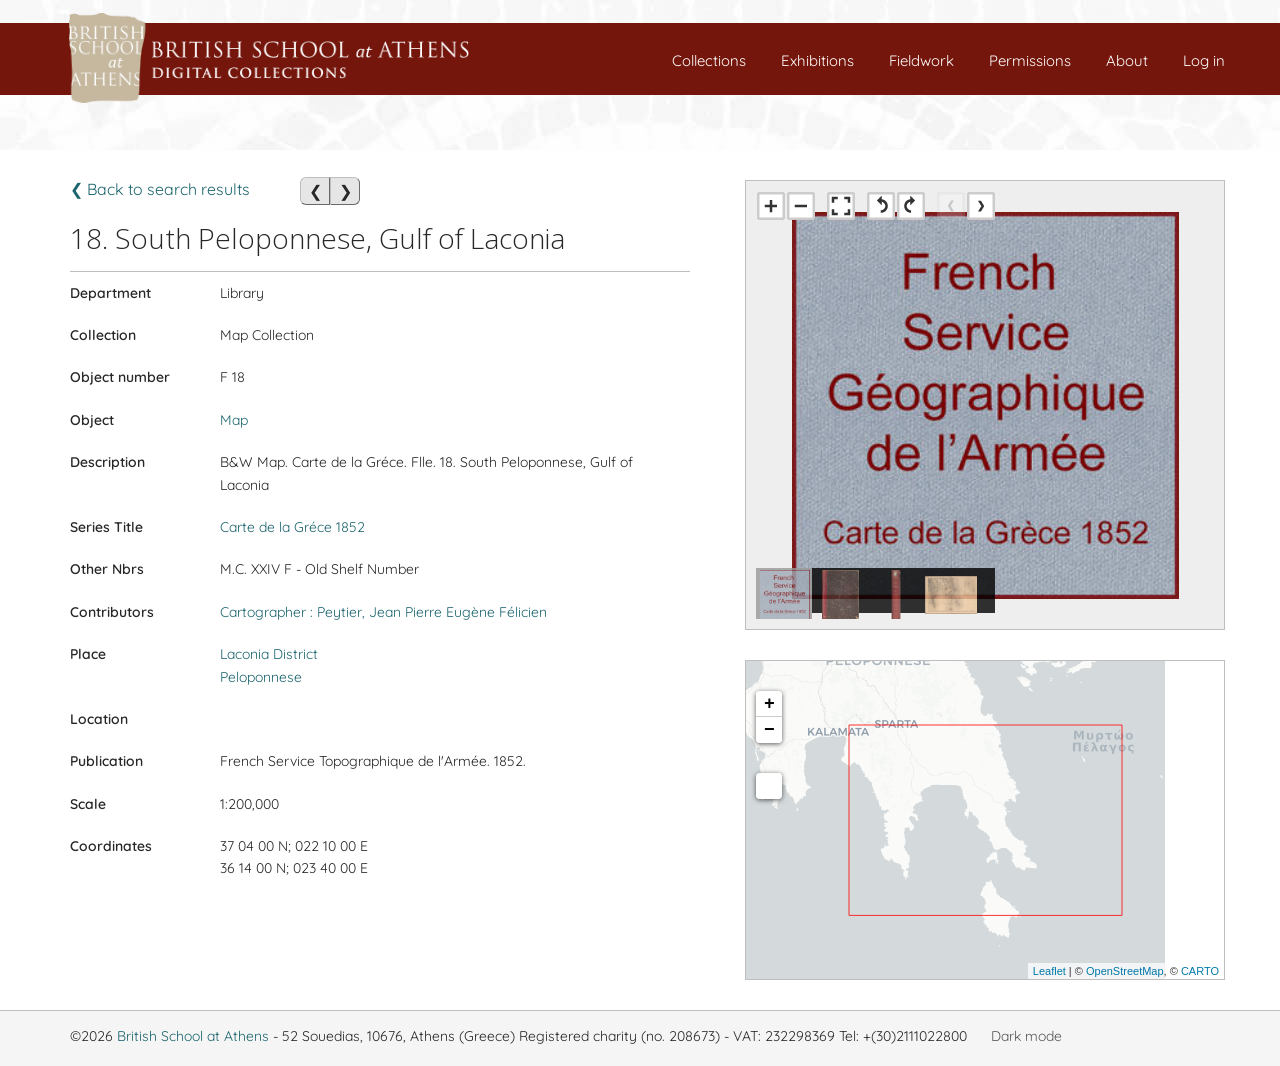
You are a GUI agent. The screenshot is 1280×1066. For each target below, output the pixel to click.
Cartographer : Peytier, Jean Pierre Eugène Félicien (383, 612)
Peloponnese (261, 677)
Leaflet (1049, 971)
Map (234, 420)
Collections (709, 60)
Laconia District (269, 654)
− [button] (769, 730)
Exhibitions (817, 60)
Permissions (1030, 60)
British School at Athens (193, 1036)
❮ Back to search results (160, 189)
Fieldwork (921, 60)
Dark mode (1026, 1036)
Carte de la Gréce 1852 (292, 527)
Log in (1204, 60)
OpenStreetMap (1125, 971)
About (1127, 60)
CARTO (1200, 971)
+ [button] (769, 704)
